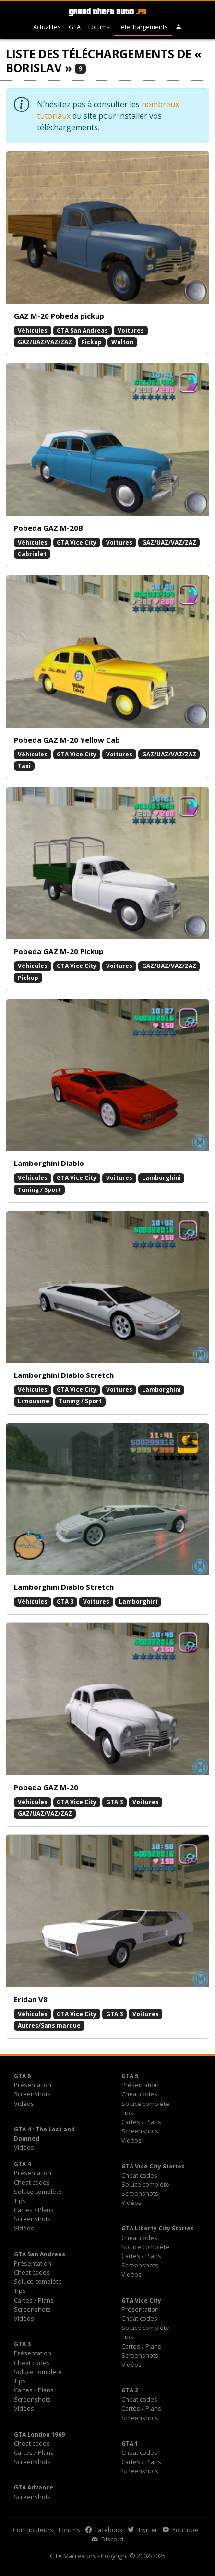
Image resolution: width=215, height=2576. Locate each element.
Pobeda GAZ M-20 (46, 1787)
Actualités (47, 27)
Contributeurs (33, 2530)
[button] (179, 27)
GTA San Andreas (82, 330)
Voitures (131, 330)
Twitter (142, 2530)
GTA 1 (129, 2444)
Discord (107, 2539)
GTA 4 (22, 2164)
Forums (99, 27)
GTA (75, 27)
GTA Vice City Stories (153, 2166)
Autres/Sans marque (49, 2025)
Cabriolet (32, 554)
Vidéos (24, 2103)
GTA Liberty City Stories (157, 2228)
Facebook (104, 2530)
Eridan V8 (31, 1999)
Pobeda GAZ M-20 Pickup (59, 951)
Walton (122, 342)
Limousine (33, 1401)
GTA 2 (129, 2390)
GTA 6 (22, 2076)
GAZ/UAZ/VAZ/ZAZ (45, 342)
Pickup (91, 342)
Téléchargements (143, 27)
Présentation (32, 2085)
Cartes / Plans (141, 2122)
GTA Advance (33, 2487)
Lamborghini (161, 1178)
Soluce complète (145, 2103)
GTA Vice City (76, 542)
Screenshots (32, 2094)
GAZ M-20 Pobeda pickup (59, 316)
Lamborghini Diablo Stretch (64, 1375)
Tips (127, 2112)
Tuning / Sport (39, 1190)
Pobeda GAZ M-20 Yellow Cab (67, 739)
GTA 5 (129, 2076)
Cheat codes (139, 2094)
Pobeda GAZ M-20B (48, 528)
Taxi (24, 766)
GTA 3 (65, 1602)
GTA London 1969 (39, 2434)
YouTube (180, 2530)
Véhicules (33, 330)
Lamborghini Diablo (49, 1163)
